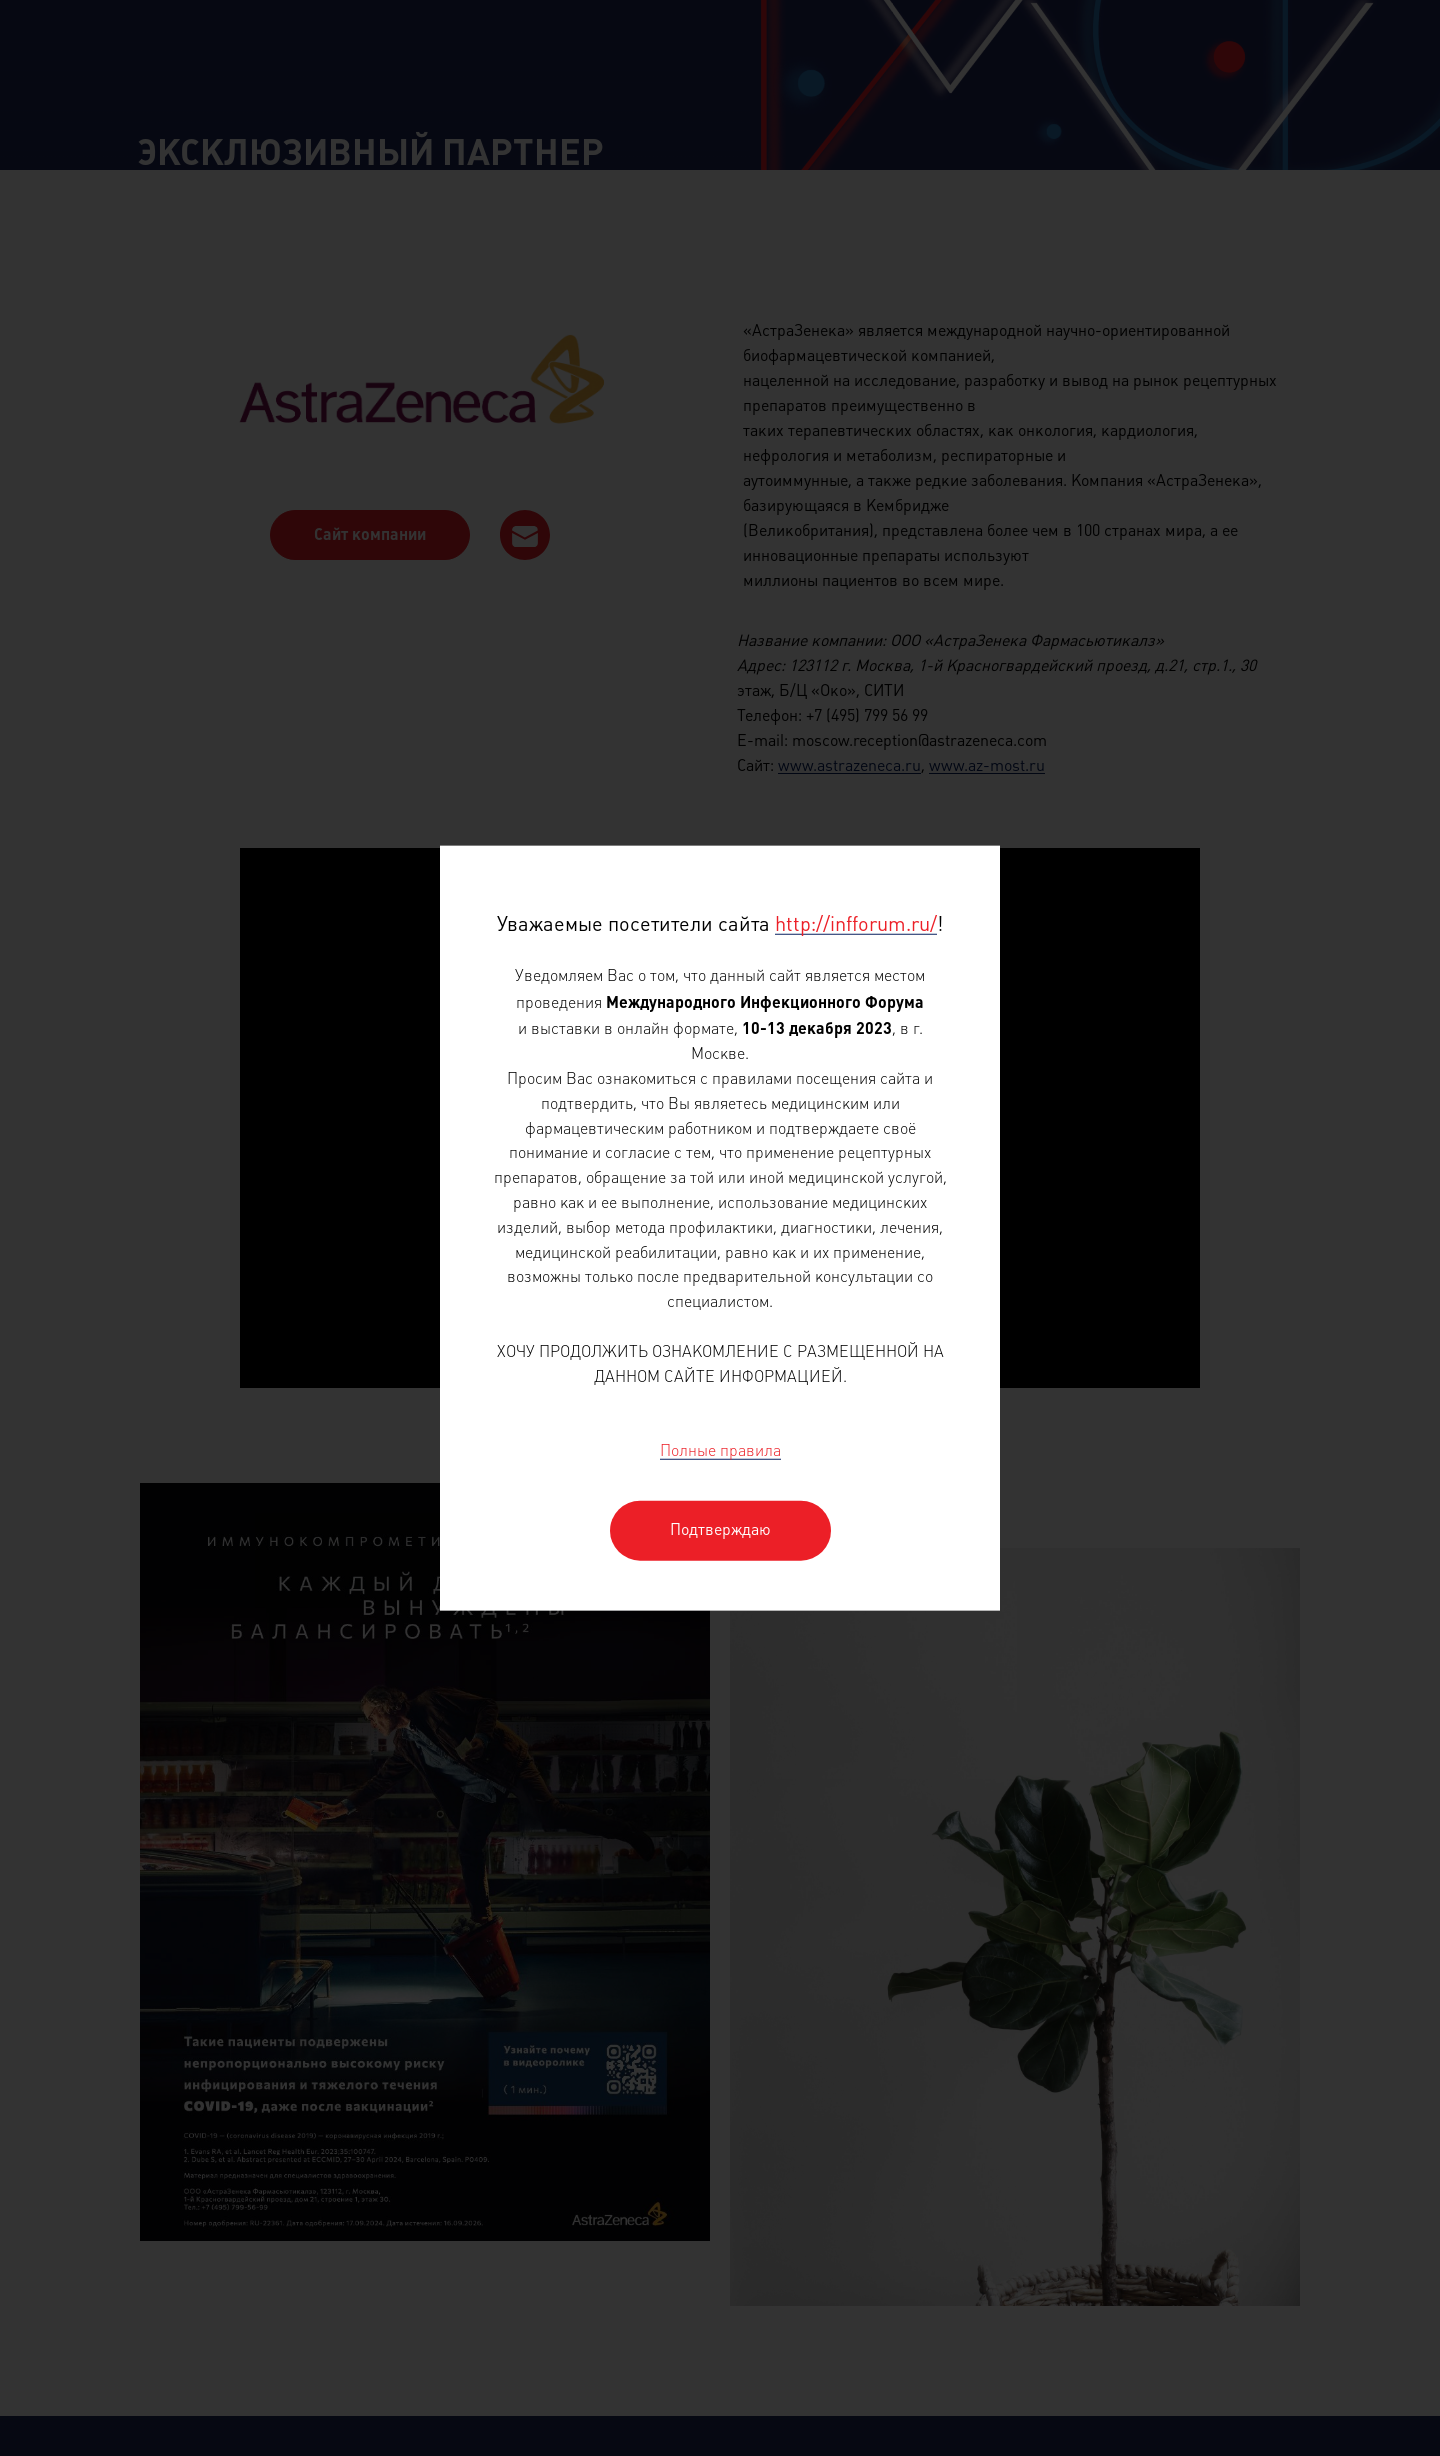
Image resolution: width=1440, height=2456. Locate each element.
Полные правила (720, 1452)
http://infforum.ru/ (856, 925)
